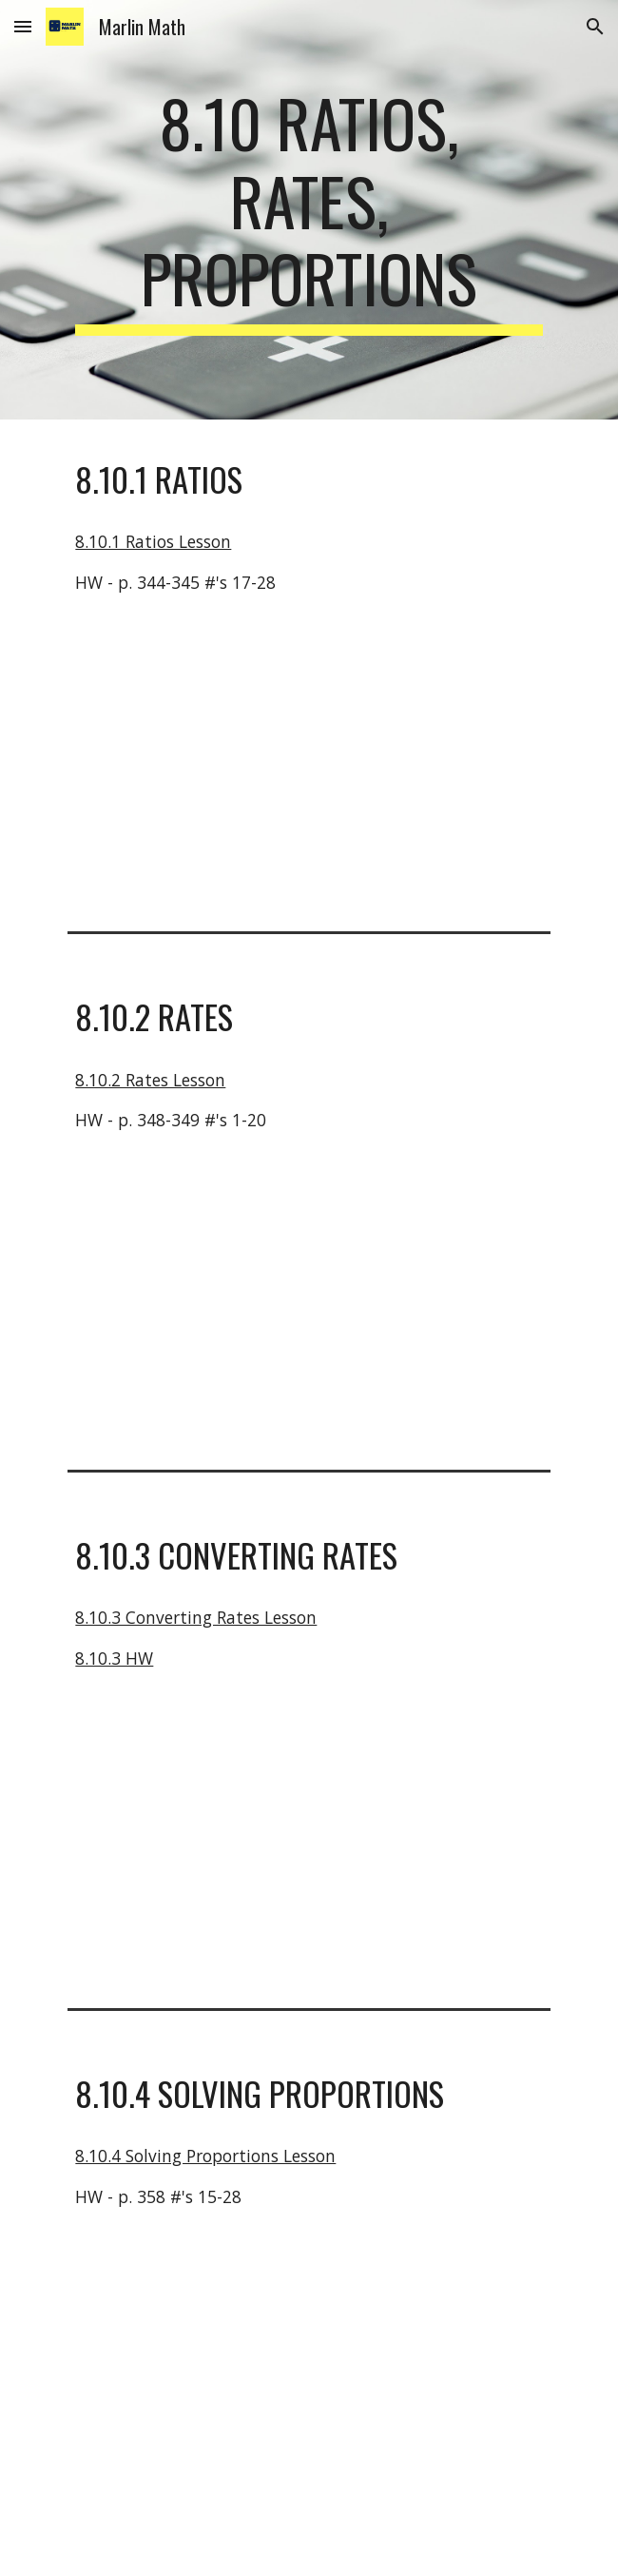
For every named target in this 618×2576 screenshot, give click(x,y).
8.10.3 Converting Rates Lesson (196, 1617)
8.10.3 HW (114, 1658)
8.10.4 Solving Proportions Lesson (205, 2155)
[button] (23, 26)
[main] (309, 209)
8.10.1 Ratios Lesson (153, 541)
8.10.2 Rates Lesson (150, 1079)
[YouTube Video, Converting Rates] (309, 1843)
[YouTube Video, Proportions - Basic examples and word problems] (309, 2380)
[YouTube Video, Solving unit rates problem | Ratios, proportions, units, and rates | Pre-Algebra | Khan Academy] (309, 1304)
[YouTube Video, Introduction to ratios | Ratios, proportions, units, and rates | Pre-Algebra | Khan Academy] (309, 766)
